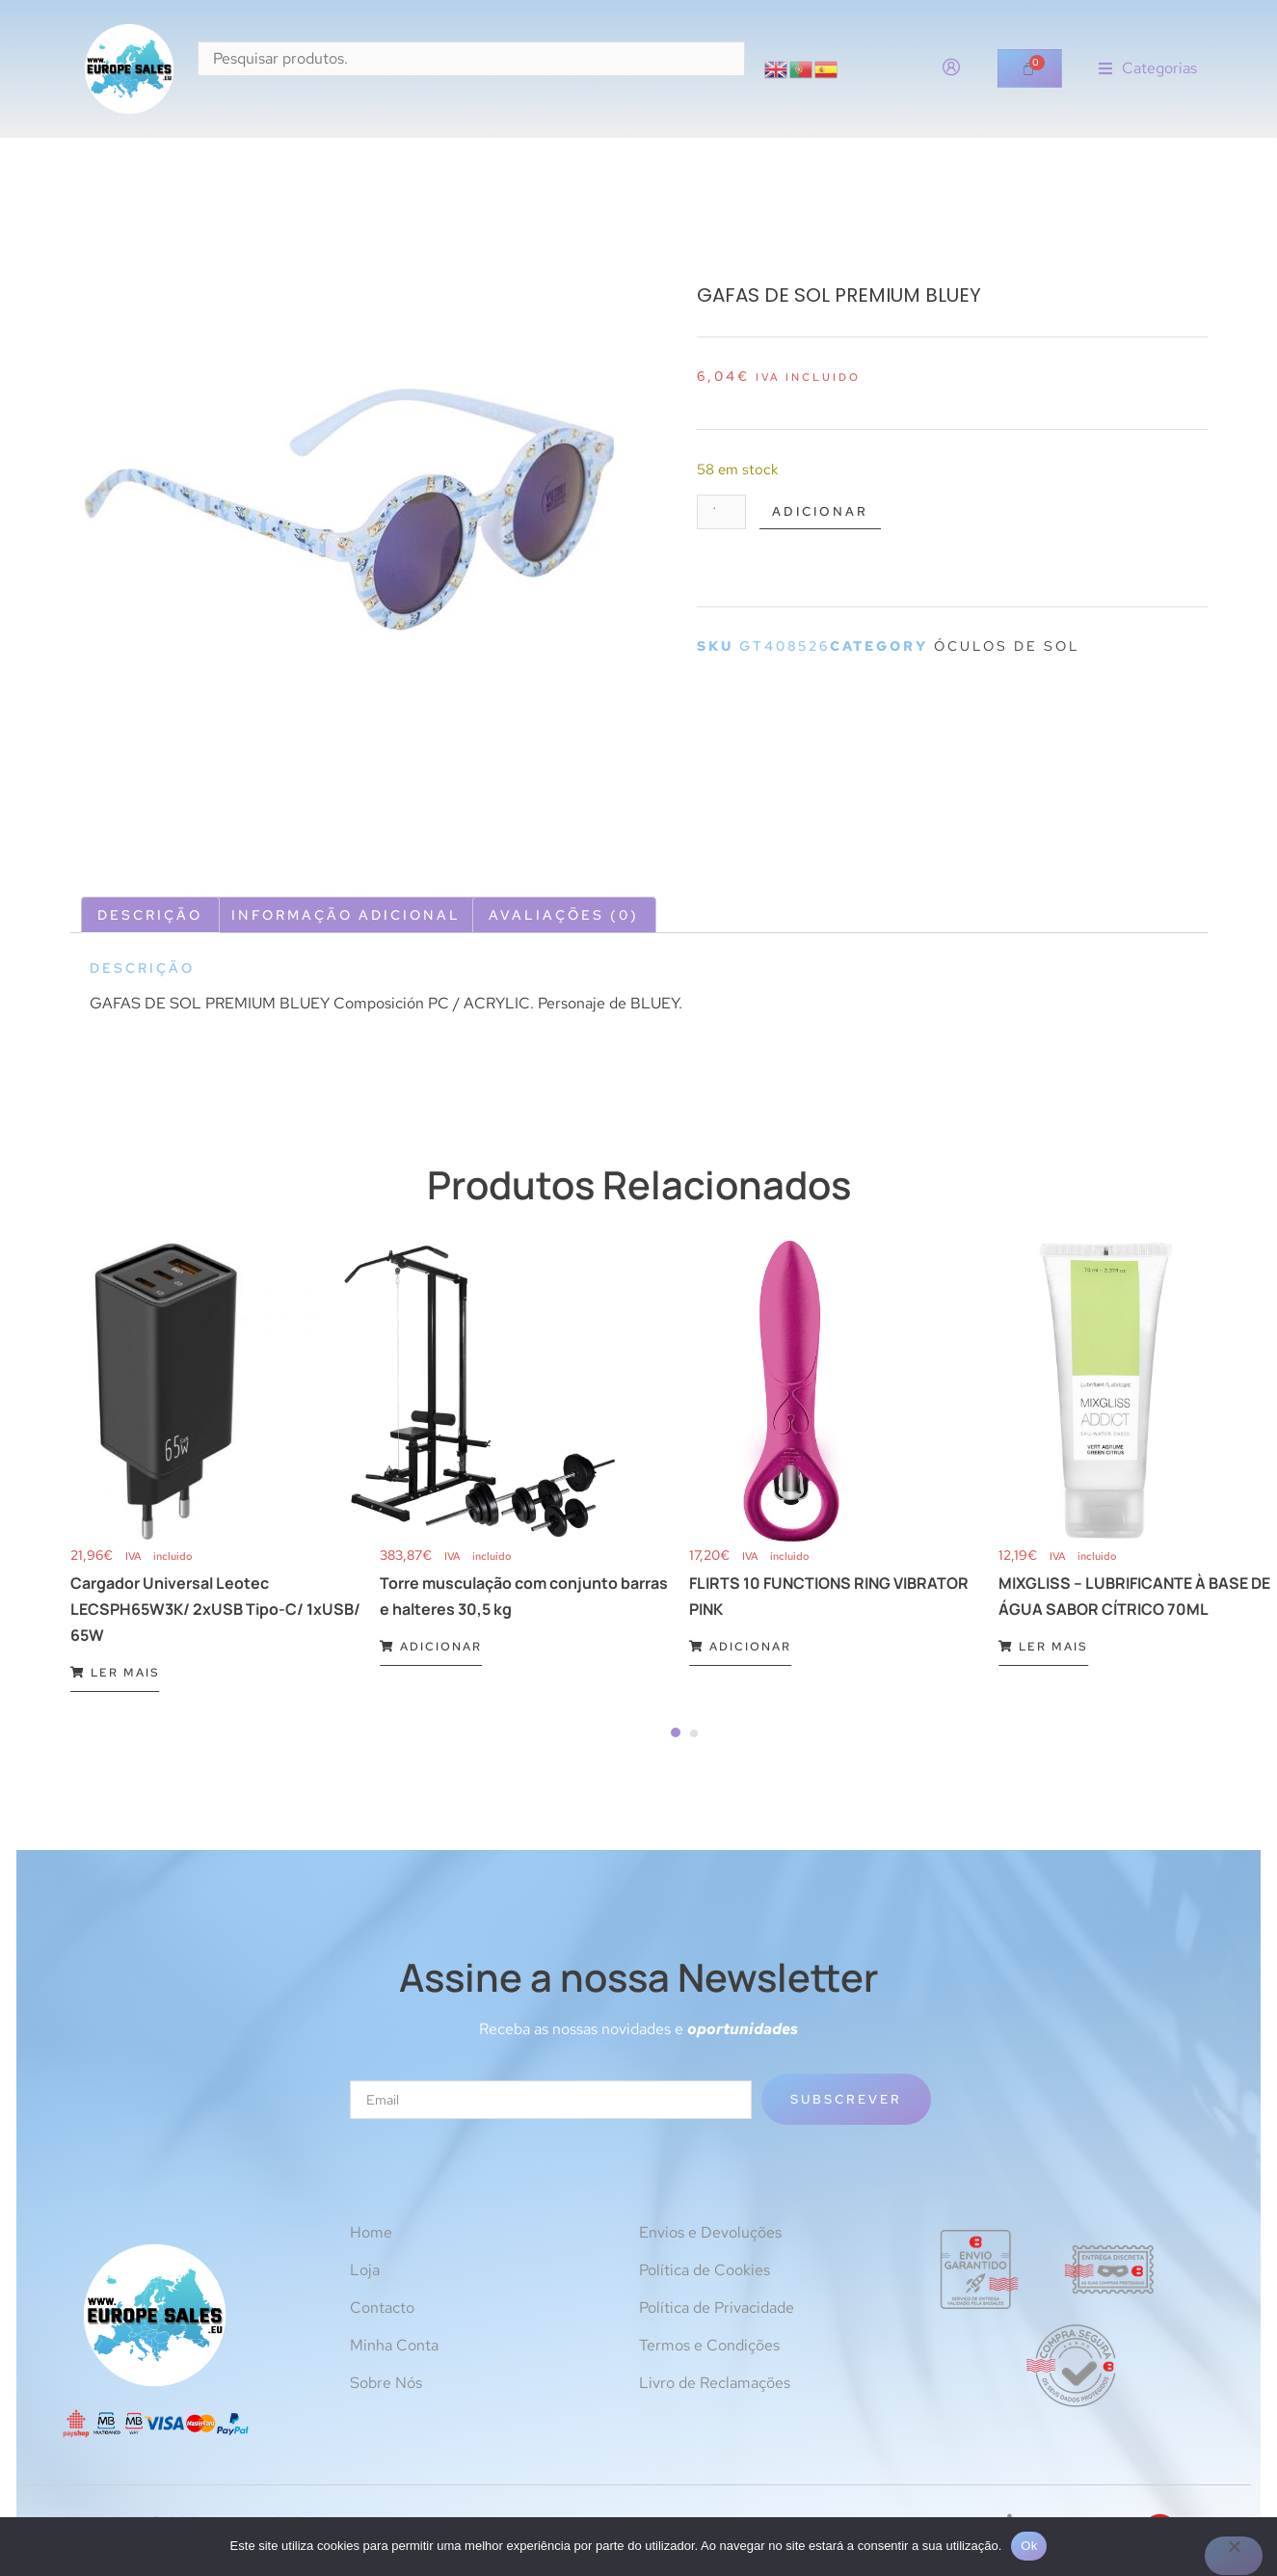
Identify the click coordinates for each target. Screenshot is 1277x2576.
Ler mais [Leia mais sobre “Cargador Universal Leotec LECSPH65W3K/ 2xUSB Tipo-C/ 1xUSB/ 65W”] (115, 1672)
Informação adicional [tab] (346, 915)
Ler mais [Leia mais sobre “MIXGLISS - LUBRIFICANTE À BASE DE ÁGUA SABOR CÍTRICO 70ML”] (1043, 1646)
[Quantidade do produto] (725, 513)
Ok (1029, 2545)
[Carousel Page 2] (694, 1733)
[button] (1148, 69)
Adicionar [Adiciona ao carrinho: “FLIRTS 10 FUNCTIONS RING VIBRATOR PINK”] (740, 1646)
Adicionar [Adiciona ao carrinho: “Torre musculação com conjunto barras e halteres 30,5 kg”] (431, 1646)
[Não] (1234, 2555)
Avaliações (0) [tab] (564, 915)
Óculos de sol (1007, 648)
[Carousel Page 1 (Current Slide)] (675, 1732)
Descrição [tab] (149, 915)
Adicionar (831, 513)
